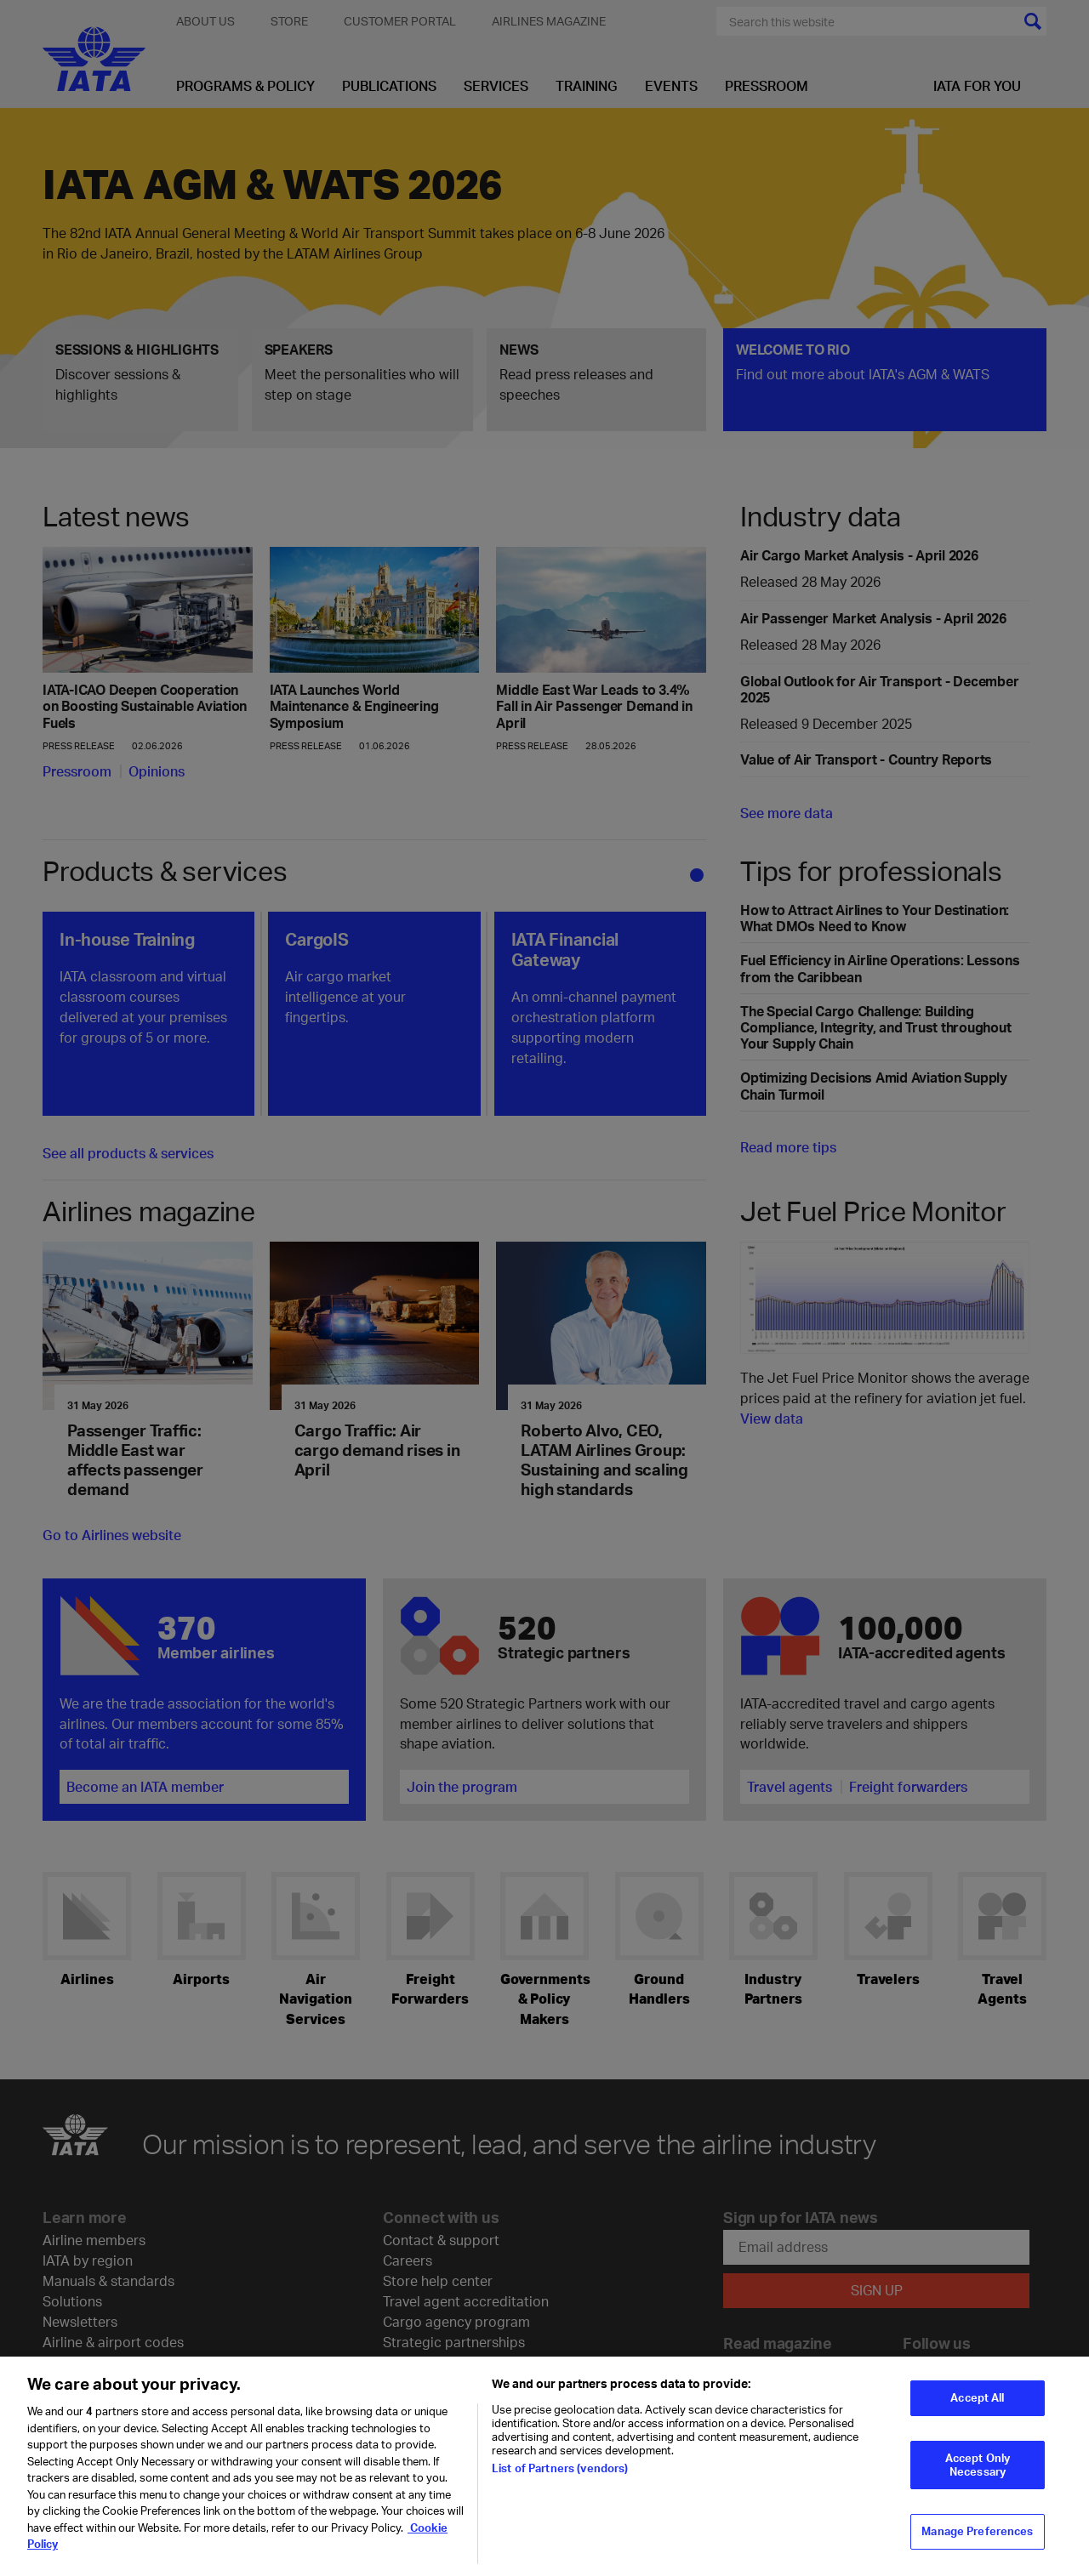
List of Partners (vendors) (560, 2478)
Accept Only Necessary (977, 2474)
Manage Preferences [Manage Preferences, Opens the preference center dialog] (977, 2541)
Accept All (977, 2407)
